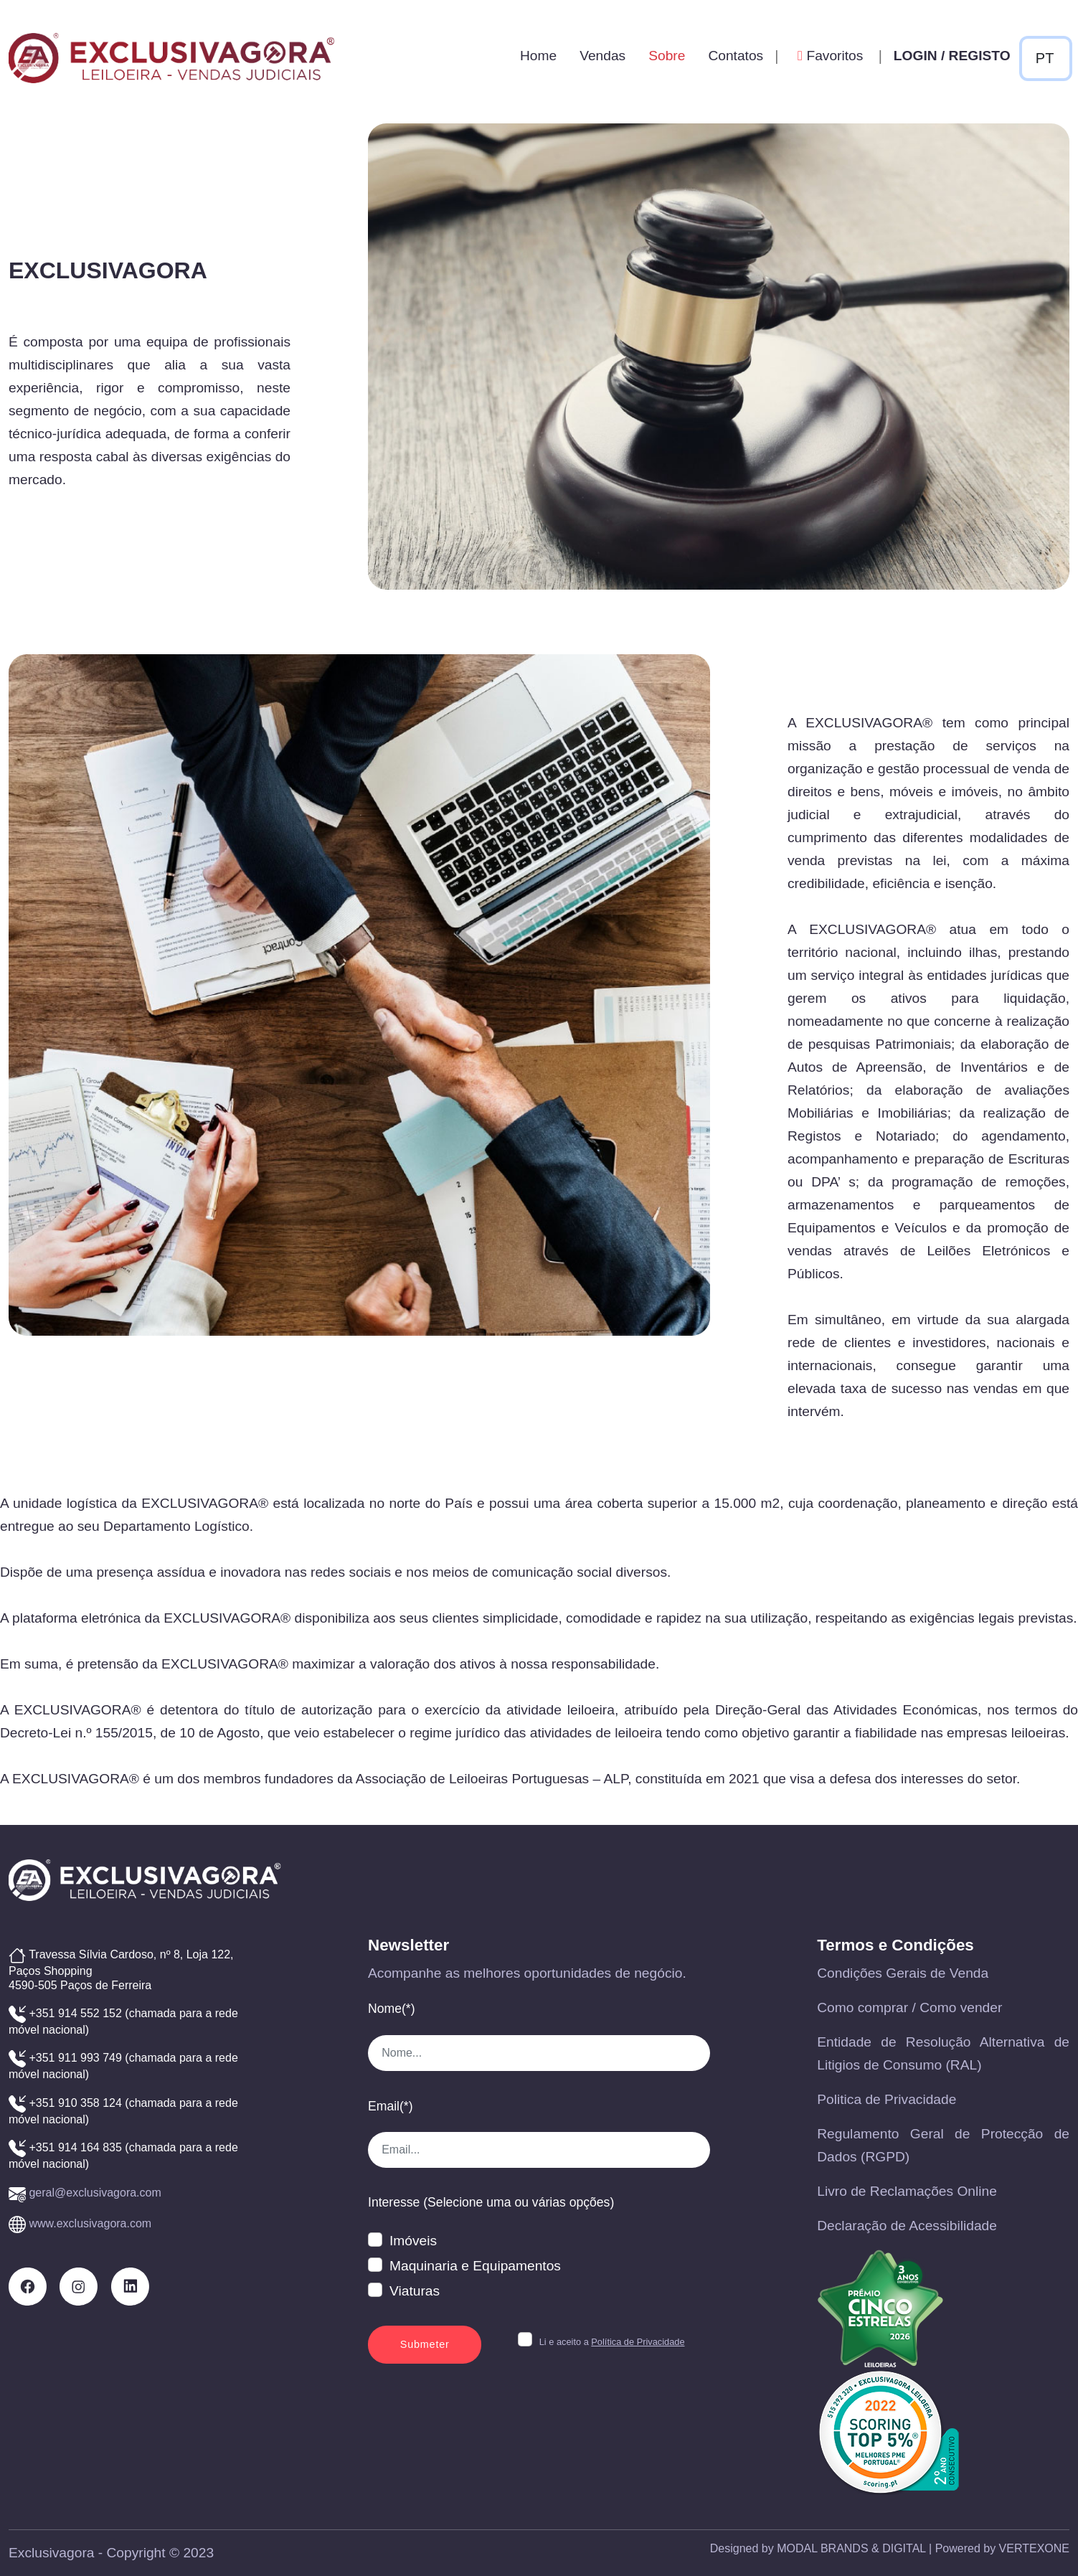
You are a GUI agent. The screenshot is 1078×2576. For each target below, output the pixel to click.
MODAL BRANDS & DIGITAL (851, 2548)
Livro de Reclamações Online (907, 2191)
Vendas (602, 55)
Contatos (735, 55)
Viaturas (414, 2290)
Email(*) (390, 2106)
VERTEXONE (1034, 2548)
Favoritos (828, 55)
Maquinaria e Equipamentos (475, 2265)
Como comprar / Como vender (909, 2007)
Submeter (425, 2344)
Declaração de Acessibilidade (907, 2225)
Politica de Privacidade (886, 2099)
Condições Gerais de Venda (902, 1973)
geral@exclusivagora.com (95, 2192)
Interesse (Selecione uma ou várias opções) (491, 2202)
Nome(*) (391, 2008)
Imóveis (413, 2240)
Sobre (666, 55)
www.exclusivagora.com (90, 2223)
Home (538, 55)
